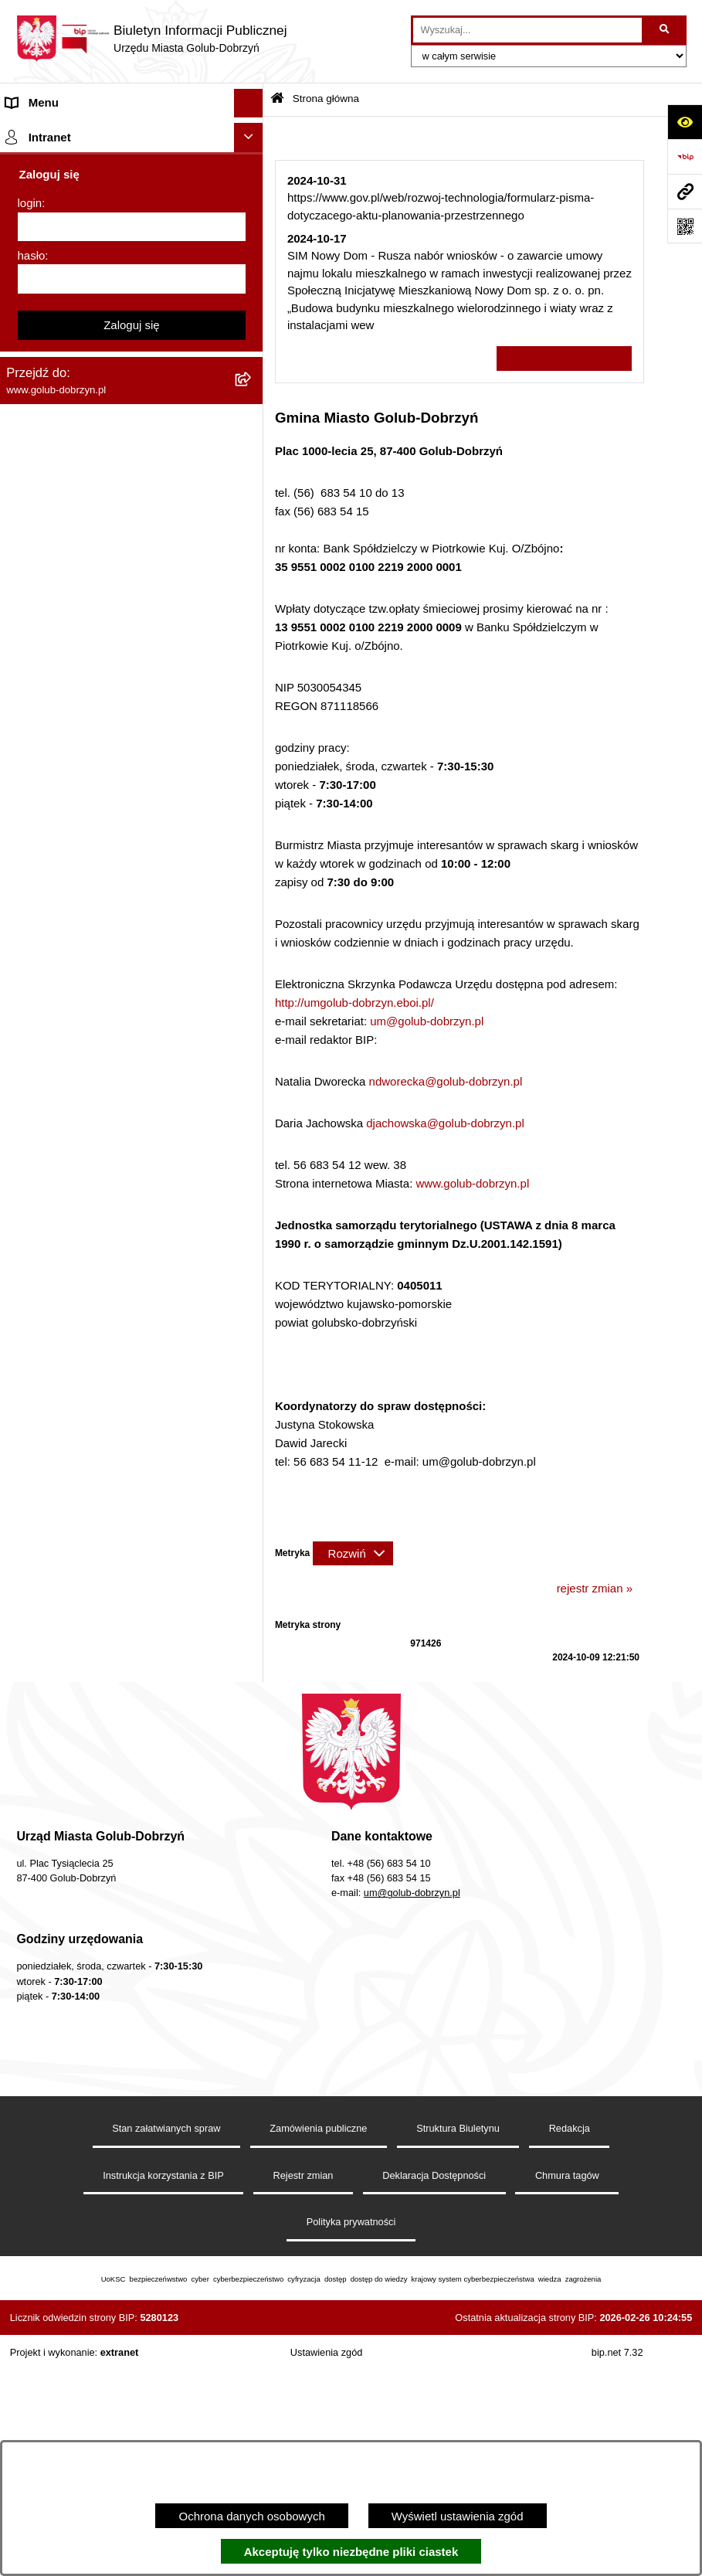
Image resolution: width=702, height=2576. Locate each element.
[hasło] (132, 1774)
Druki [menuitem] (19, 717)
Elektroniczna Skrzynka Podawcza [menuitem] (94, 1128)
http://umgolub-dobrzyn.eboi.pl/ (354, 1002)
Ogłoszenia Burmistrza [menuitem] (64, 381)
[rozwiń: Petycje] (251, 410)
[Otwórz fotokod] (684, 226)
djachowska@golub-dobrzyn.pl (445, 1123)
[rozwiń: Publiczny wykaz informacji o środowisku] (251, 614)
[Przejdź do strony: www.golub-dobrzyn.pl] (684, 191)
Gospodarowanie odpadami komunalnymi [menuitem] (112, 833)
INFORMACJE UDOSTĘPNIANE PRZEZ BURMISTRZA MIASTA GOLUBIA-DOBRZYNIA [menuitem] (111, 1419)
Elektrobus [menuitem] (33, 1232)
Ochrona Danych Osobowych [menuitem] (81, 439)
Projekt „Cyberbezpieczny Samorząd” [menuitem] (102, 1522)
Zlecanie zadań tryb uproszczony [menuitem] (90, 294)
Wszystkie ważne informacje (564, 358)
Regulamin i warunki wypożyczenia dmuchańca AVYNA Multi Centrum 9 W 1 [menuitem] (110, 1195)
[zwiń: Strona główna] (251, 132)
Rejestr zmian (303, 2392)
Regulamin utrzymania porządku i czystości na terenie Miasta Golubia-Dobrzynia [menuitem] (117, 1044)
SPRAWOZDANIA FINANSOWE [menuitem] (89, 583)
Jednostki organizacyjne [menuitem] (68, 323)
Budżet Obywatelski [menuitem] (57, 949)
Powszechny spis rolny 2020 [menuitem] (79, 891)
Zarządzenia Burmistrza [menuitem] (67, 497)
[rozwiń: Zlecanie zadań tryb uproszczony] (251, 294)
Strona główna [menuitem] (43, 131)
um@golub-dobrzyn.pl (426, 1021)
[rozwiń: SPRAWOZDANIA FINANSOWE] (251, 584)
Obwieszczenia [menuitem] (45, 775)
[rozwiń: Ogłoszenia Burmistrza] (251, 382)
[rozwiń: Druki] (251, 718)
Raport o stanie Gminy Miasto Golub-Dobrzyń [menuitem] (101, 1091)
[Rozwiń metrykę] (353, 1553)
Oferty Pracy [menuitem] (38, 861)
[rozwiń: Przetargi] (251, 468)
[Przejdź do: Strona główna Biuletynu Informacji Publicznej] (277, 99)
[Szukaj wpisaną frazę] (665, 30)
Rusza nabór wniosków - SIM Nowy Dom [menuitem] (111, 804)
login (30, 1698)
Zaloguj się (131, 1820)
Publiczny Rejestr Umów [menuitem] (69, 919)
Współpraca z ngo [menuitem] (52, 525)
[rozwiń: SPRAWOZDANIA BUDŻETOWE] (251, 556)
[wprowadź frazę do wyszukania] (527, 30)
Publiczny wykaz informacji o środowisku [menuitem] (110, 613)
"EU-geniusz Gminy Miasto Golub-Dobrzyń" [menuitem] (117, 1551)
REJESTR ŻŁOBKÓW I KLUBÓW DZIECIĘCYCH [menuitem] (93, 1589)
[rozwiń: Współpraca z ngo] (251, 526)
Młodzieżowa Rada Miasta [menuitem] (73, 352)
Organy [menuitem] (25, 265)
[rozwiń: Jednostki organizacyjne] (251, 324)
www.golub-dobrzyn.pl (472, 1183)
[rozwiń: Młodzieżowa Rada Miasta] (251, 352)
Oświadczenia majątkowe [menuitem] (71, 1007)
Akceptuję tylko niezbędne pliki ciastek (351, 2551)
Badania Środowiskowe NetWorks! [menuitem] (95, 1493)
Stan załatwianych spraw (166, 2345)
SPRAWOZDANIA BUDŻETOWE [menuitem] (91, 555)
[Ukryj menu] (248, 103)
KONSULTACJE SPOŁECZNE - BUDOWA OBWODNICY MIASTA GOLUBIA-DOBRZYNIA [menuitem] (114, 1279)
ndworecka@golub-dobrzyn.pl (446, 1081)
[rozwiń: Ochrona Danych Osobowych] (251, 440)
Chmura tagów (567, 2392)
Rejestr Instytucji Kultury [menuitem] (68, 977)
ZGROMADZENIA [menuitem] (53, 1464)
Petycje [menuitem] (25, 409)
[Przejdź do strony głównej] (151, 38)
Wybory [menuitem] (26, 641)
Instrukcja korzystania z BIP (163, 2392)
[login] (132, 1722)
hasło (32, 1750)
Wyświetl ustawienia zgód (458, 2516)
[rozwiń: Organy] (251, 266)
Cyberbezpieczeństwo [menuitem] (63, 1325)
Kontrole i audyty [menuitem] (49, 746)
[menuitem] (131, 171)
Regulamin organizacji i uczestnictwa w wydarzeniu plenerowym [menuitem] (106, 679)
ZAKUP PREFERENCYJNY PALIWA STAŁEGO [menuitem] (100, 1363)
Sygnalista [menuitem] (32, 1157)
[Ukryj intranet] (248, 1633)
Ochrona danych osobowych (251, 2516)
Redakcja (569, 2345)
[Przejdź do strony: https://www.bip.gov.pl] (684, 156)
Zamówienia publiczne (318, 2345)
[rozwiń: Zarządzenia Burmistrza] (251, 498)
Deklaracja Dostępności (434, 2392)
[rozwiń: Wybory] (251, 642)
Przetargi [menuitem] (29, 467)
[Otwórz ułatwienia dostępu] (684, 121)
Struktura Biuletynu (458, 2345)
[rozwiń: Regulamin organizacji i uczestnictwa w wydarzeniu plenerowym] (251, 671)
